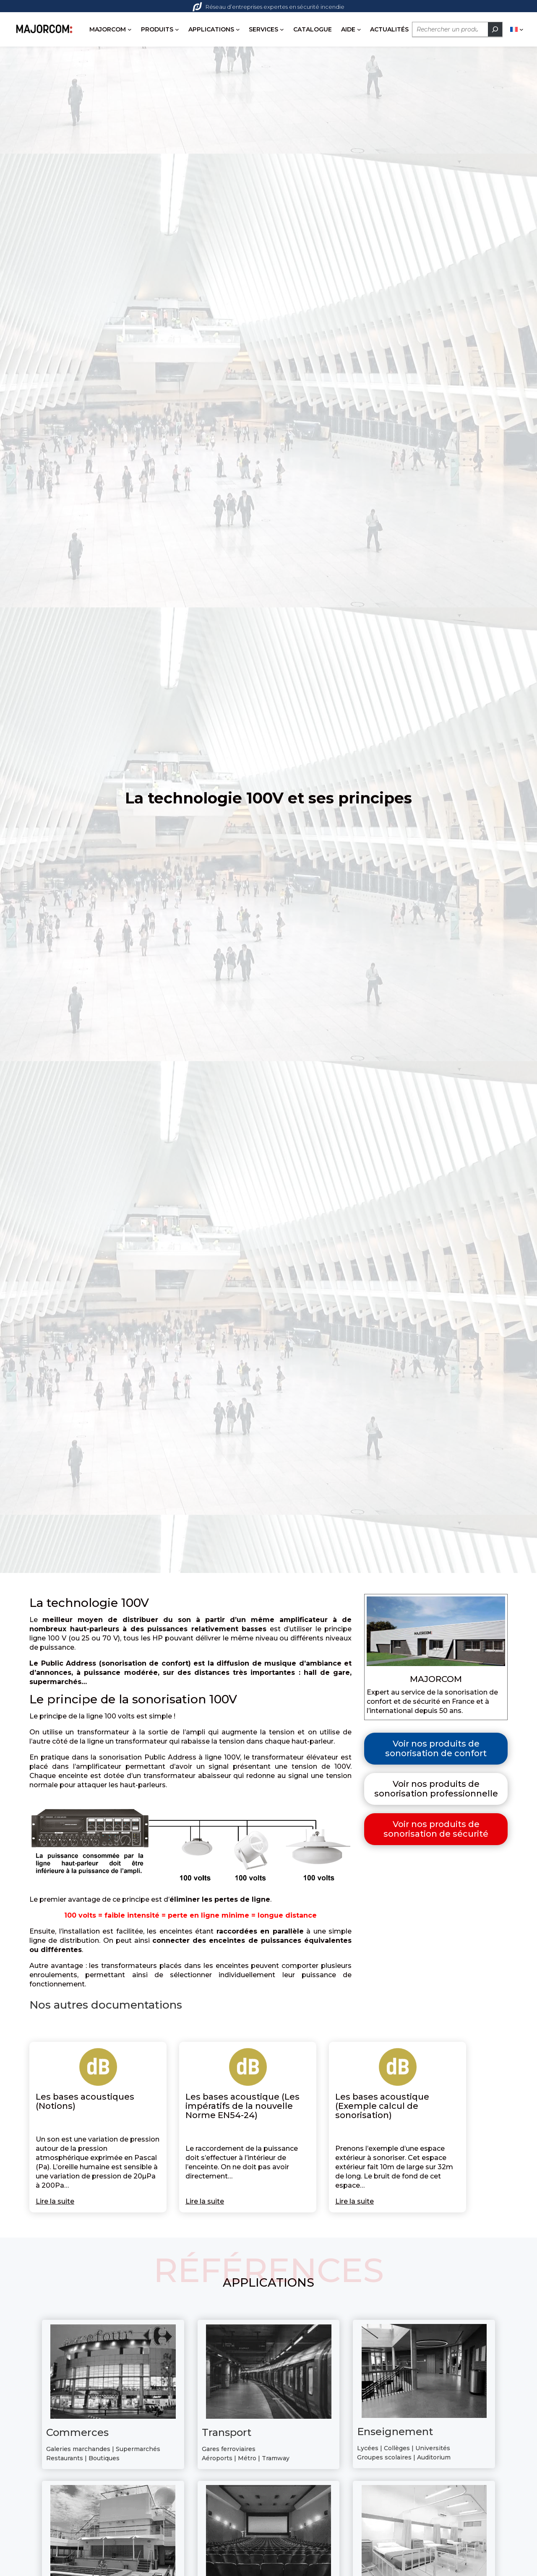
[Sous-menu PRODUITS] (101, 49)
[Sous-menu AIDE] (283, 49)
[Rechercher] (419, 49)
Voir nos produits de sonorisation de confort (436, 1770)
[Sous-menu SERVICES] (206, 49)
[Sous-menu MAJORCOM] (54, 49)
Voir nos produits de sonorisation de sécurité (435, 1851)
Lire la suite (55, 2223)
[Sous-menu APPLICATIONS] (161, 49)
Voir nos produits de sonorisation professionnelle (436, 1810)
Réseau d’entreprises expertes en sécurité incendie (268, 6)
